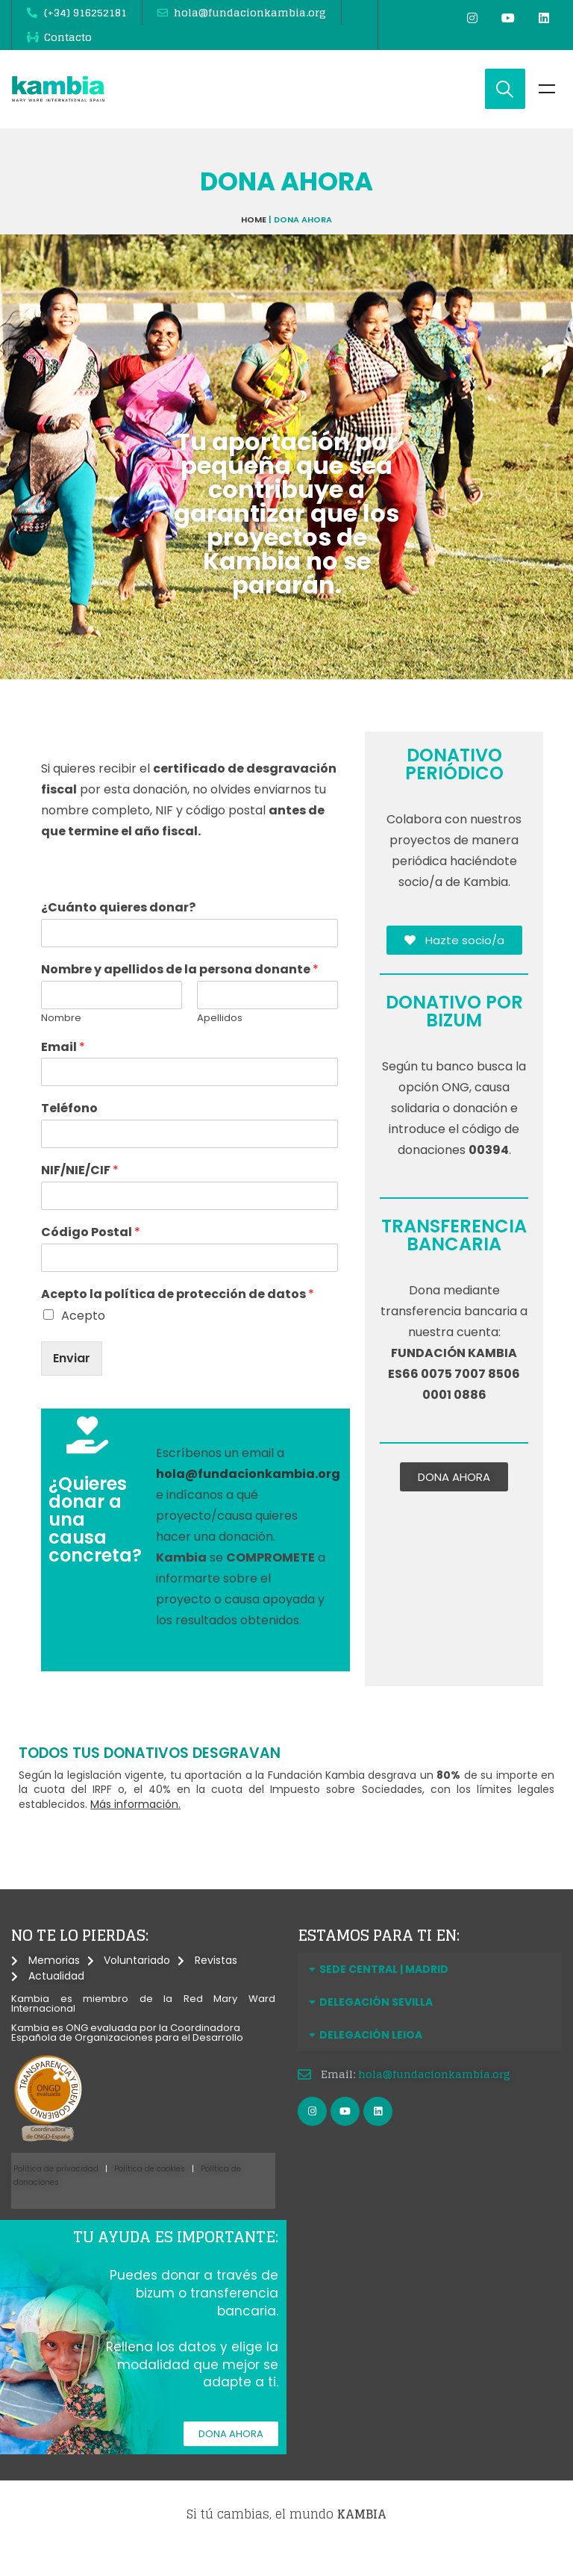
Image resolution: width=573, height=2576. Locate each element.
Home (253, 244)
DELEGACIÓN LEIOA (370, 2060)
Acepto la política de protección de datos (177, 1319)
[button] (430, 1994)
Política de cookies (149, 2194)
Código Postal (90, 1257)
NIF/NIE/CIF (80, 1196)
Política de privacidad (55, 2194)
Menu (547, 114)
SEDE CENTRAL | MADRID (383, 1994)
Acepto (83, 1340)
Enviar (71, 1382)
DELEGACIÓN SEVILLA (376, 2027)
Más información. (135, 1828)
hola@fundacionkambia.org (434, 2099)
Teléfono (69, 1134)
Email (63, 1072)
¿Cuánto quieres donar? (118, 933)
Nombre (61, 1043)
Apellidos (219, 1043)
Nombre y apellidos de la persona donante (180, 994)
